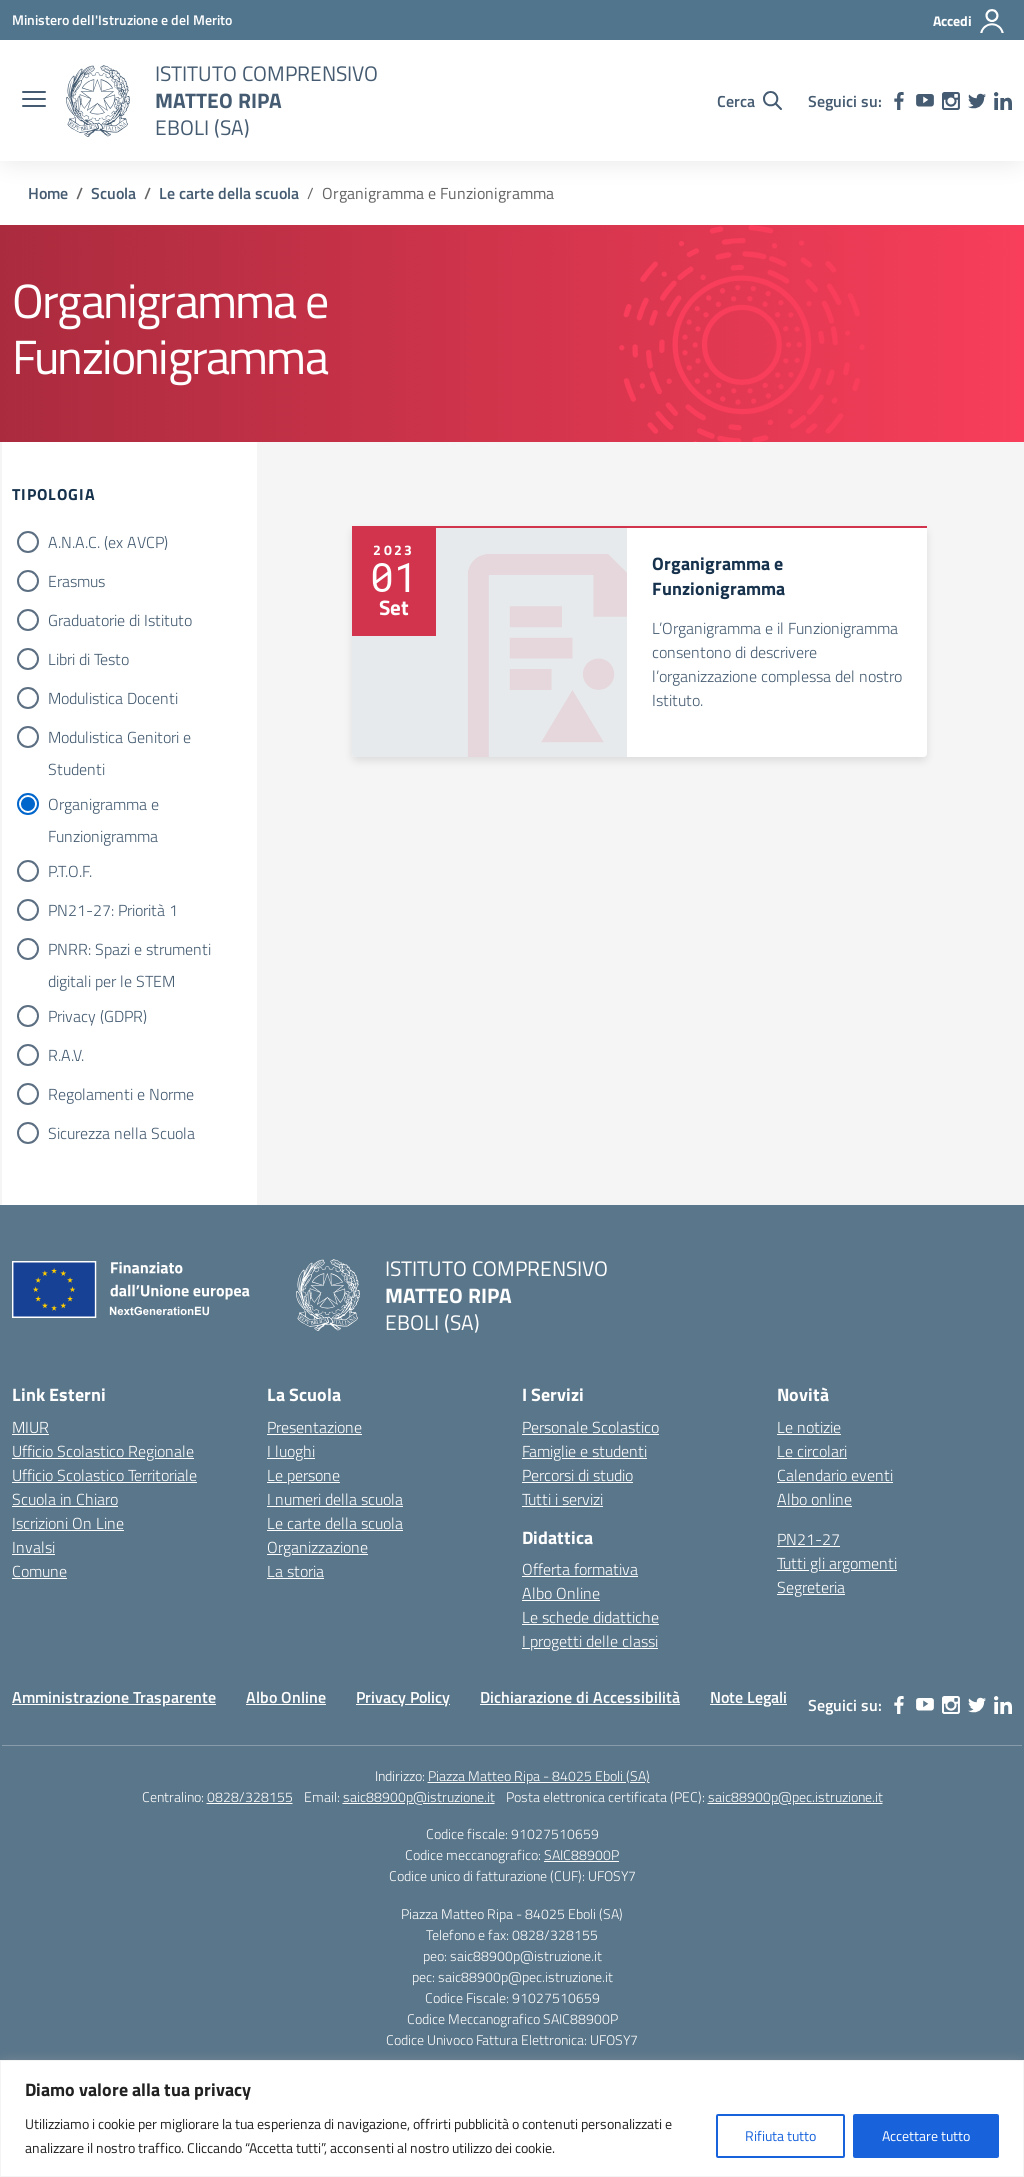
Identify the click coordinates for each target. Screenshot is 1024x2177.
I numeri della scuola (335, 1499)
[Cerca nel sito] (749, 101)
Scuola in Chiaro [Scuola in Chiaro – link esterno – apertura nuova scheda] (65, 1499)
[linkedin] (1003, 101)
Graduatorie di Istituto (120, 620)
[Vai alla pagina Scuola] (113, 193)
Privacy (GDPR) (97, 1016)
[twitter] (977, 101)
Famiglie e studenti (584, 1451)
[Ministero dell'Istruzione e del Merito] (122, 19)
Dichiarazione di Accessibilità (580, 1697)
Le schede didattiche (590, 1617)
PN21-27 (808, 1539)
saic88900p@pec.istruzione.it (795, 1796)
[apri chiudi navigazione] (34, 101)
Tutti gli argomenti (837, 1563)
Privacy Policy (403, 1697)
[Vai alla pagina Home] (48, 193)
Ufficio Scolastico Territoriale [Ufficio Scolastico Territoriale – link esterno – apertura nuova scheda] (104, 1475)
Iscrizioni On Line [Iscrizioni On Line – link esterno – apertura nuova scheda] (68, 1523)
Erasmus (76, 581)
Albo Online (561, 1593)
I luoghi (291, 1451)
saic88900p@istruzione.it (419, 1796)
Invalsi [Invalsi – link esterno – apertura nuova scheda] (33, 1547)
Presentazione (314, 1427)
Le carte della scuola (335, 1523)
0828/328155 (250, 1796)
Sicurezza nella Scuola (121, 1133)
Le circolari (812, 1451)
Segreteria (811, 1587)
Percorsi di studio (577, 1475)
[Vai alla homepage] (98, 101)
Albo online (814, 1499)
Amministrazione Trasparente (114, 1697)
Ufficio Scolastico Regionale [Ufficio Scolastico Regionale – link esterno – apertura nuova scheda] (103, 1451)
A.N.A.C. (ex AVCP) (108, 542)
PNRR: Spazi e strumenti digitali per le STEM (129, 951)
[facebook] (899, 101)
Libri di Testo (88, 659)
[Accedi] (969, 21)
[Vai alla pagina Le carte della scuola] (229, 193)
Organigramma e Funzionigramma (103, 806)
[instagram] (951, 101)
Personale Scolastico (590, 1427)
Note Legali (748, 1697)
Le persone (303, 1475)
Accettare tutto (926, 2135)
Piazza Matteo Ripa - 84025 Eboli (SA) (539, 1775)
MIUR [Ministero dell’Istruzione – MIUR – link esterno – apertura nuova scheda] (30, 1427)
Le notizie (809, 1427)
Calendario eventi (835, 1475)
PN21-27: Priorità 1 (113, 910)
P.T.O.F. (70, 871)
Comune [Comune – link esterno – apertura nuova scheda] (39, 1571)
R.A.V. (66, 1055)
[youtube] (925, 101)
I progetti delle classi (590, 1641)
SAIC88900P (581, 1854)
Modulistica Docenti (113, 698)
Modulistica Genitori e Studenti (119, 739)
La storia (295, 1571)
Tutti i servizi (562, 1499)
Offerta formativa (580, 1569)
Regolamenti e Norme (121, 1094)
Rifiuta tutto (780, 2135)
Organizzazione (317, 1547)
